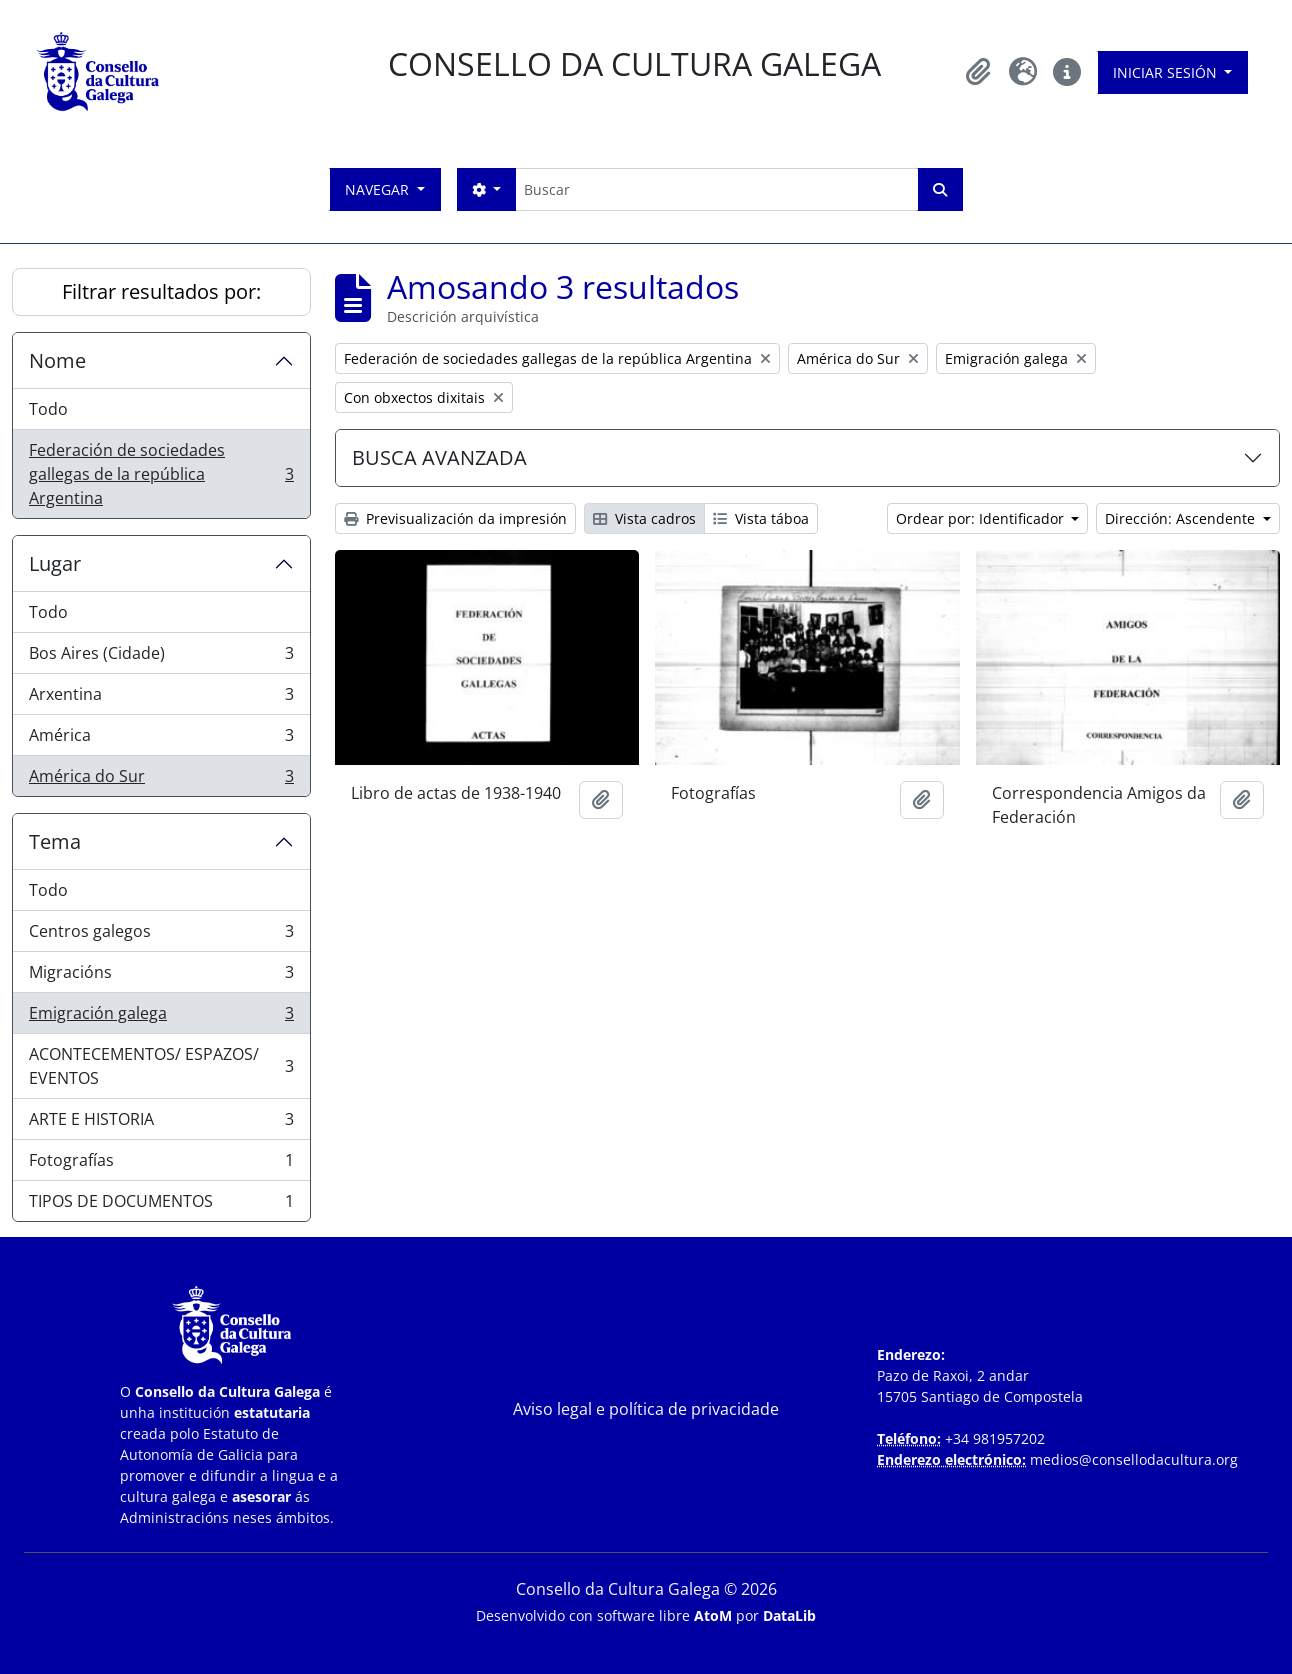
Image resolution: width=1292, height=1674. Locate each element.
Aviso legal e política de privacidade (646, 1409)
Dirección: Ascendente (1182, 518)
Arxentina (161, 698)
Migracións (161, 976)
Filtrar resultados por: (161, 291)
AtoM (713, 1615)
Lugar (55, 563)
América (161, 739)
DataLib (789, 1615)
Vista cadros (644, 518)
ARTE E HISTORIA (161, 1123)
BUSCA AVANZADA (439, 457)
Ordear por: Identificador (982, 518)
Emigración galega (161, 1017)
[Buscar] (716, 189)
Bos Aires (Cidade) (161, 657)
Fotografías (161, 1164)
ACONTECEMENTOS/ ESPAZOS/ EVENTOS (161, 1066)
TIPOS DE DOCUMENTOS (161, 1205)
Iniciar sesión (1167, 72)
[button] (979, 72)
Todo (48, 409)
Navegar (379, 189)
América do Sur (161, 780)
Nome (57, 360)
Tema (55, 841)
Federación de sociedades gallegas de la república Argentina (161, 474)
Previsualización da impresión (455, 518)
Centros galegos (161, 935)
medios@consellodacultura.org (1134, 1459)
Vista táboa (761, 518)
